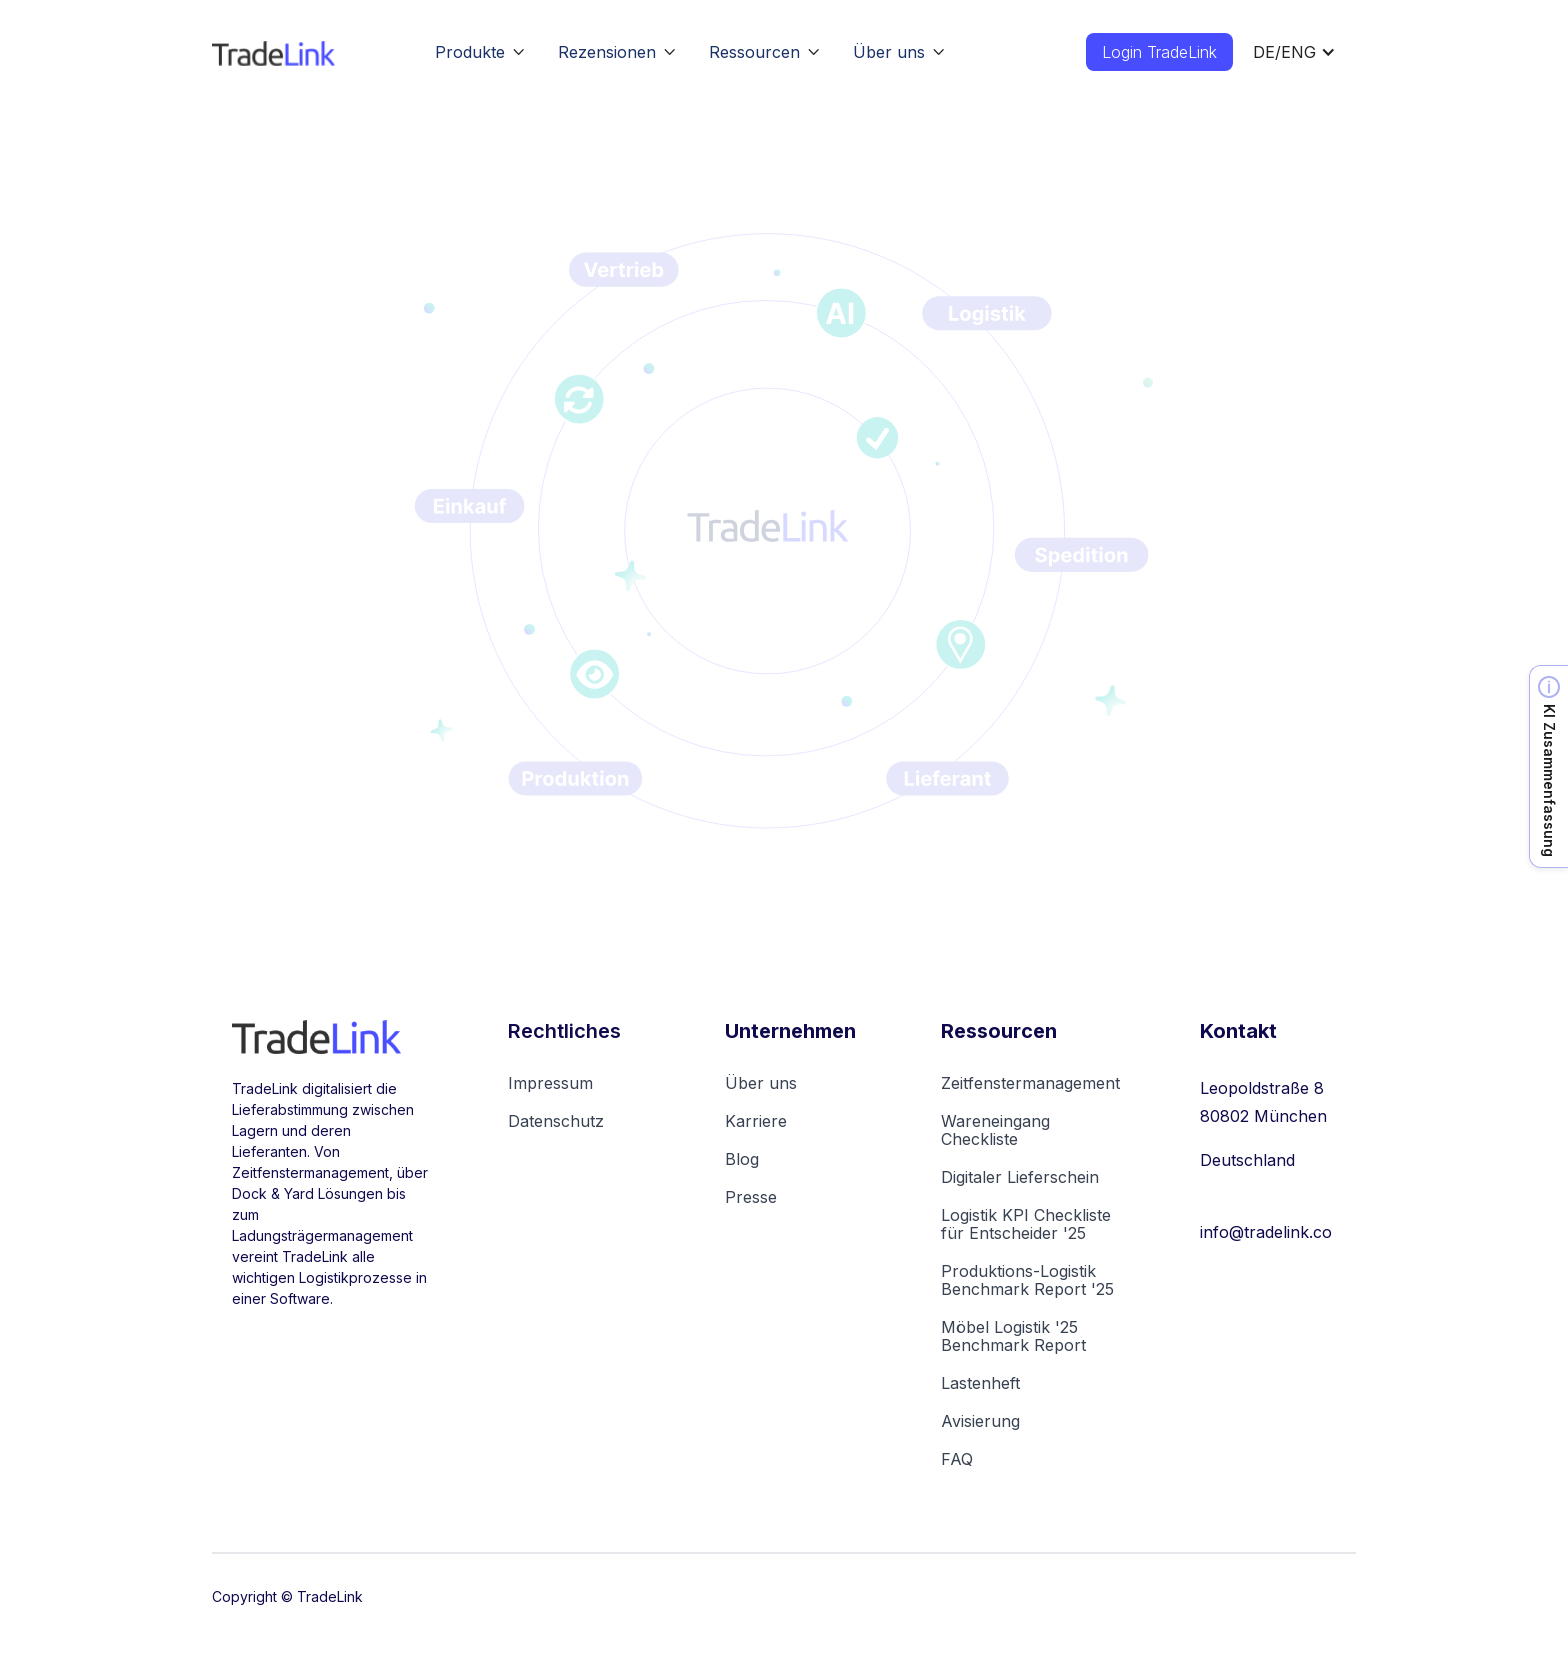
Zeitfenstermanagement (1030, 1083)
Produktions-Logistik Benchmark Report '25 (1027, 1280)
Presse (751, 1197)
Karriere (756, 1121)
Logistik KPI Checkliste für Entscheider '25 (1026, 1224)
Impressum (550, 1083)
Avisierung (980, 1421)
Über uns (761, 1083)
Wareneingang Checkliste (995, 1130)
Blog (742, 1159)
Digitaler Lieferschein (1020, 1177)
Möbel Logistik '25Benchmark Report (1013, 1336)
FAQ (957, 1459)
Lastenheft (980, 1383)
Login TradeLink (1159, 52)
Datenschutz (556, 1121)
